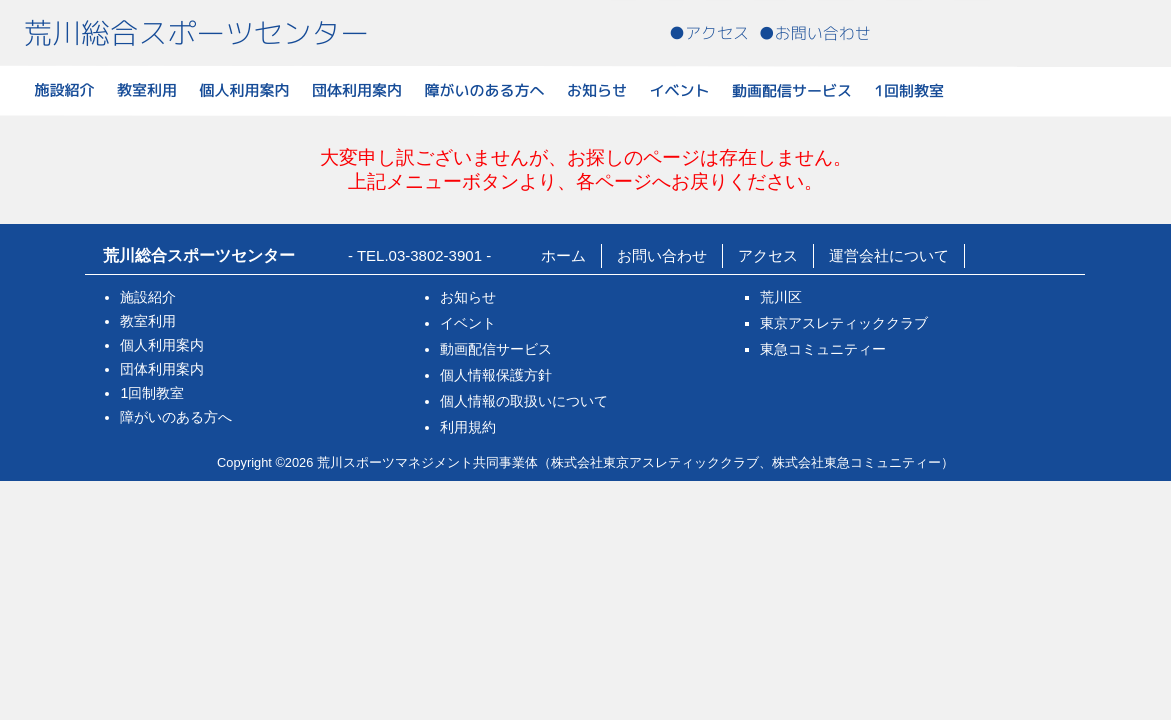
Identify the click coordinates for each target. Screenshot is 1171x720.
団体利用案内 (357, 90)
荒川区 (781, 297)
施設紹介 (65, 90)
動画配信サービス (792, 90)
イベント (680, 90)
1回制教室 (908, 90)
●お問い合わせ (815, 33)
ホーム (563, 255)
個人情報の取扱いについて (524, 401)
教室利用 (147, 90)
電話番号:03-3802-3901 (1006, 30)
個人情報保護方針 (496, 375)
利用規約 (468, 427)
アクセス (768, 255)
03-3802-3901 (435, 255)
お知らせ (597, 90)
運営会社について (889, 255)
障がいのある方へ (485, 90)
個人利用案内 (245, 90)
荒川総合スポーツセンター (196, 33)
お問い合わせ (662, 255)
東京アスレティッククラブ (844, 323)
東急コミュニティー (823, 349)
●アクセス (709, 33)
